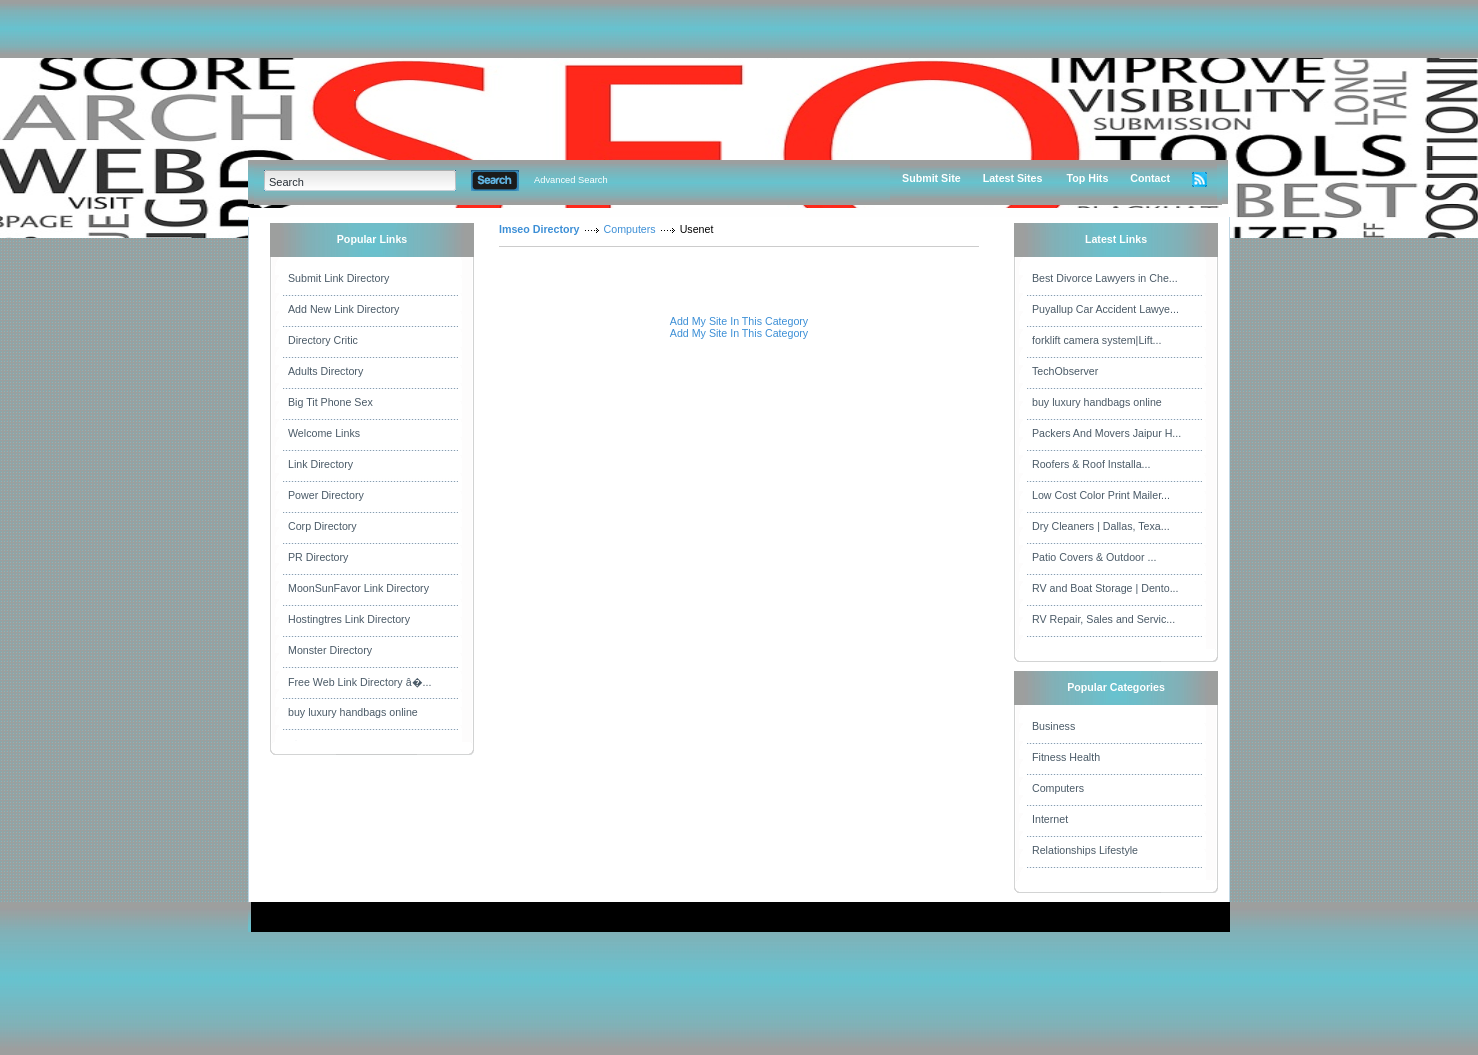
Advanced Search (571, 180)
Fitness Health (1066, 757)
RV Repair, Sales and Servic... (1103, 619)
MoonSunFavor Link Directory (358, 588)
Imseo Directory (539, 229)
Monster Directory (330, 650)
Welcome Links (324, 433)
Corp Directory (322, 526)
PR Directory (318, 557)
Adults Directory (325, 371)
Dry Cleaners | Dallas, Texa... (1101, 526)
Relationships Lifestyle (1085, 850)
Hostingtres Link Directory (349, 619)
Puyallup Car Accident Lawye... (1105, 309)
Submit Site (931, 178)
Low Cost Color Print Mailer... (1101, 495)
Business (1053, 726)
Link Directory (320, 464)
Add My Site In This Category (739, 321)
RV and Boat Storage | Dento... (1105, 588)
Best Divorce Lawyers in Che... (1105, 278)
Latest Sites (1013, 178)
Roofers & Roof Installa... (1091, 464)
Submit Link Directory (338, 278)
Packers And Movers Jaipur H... (1106, 433)
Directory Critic (323, 340)
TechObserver (1065, 371)
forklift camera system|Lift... (1097, 340)
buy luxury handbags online (353, 712)
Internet (1050, 819)
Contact (1150, 178)
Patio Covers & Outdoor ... (1094, 557)
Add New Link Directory (343, 309)
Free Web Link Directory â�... (359, 682)
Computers (630, 229)
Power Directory (326, 495)
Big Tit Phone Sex (330, 402)
